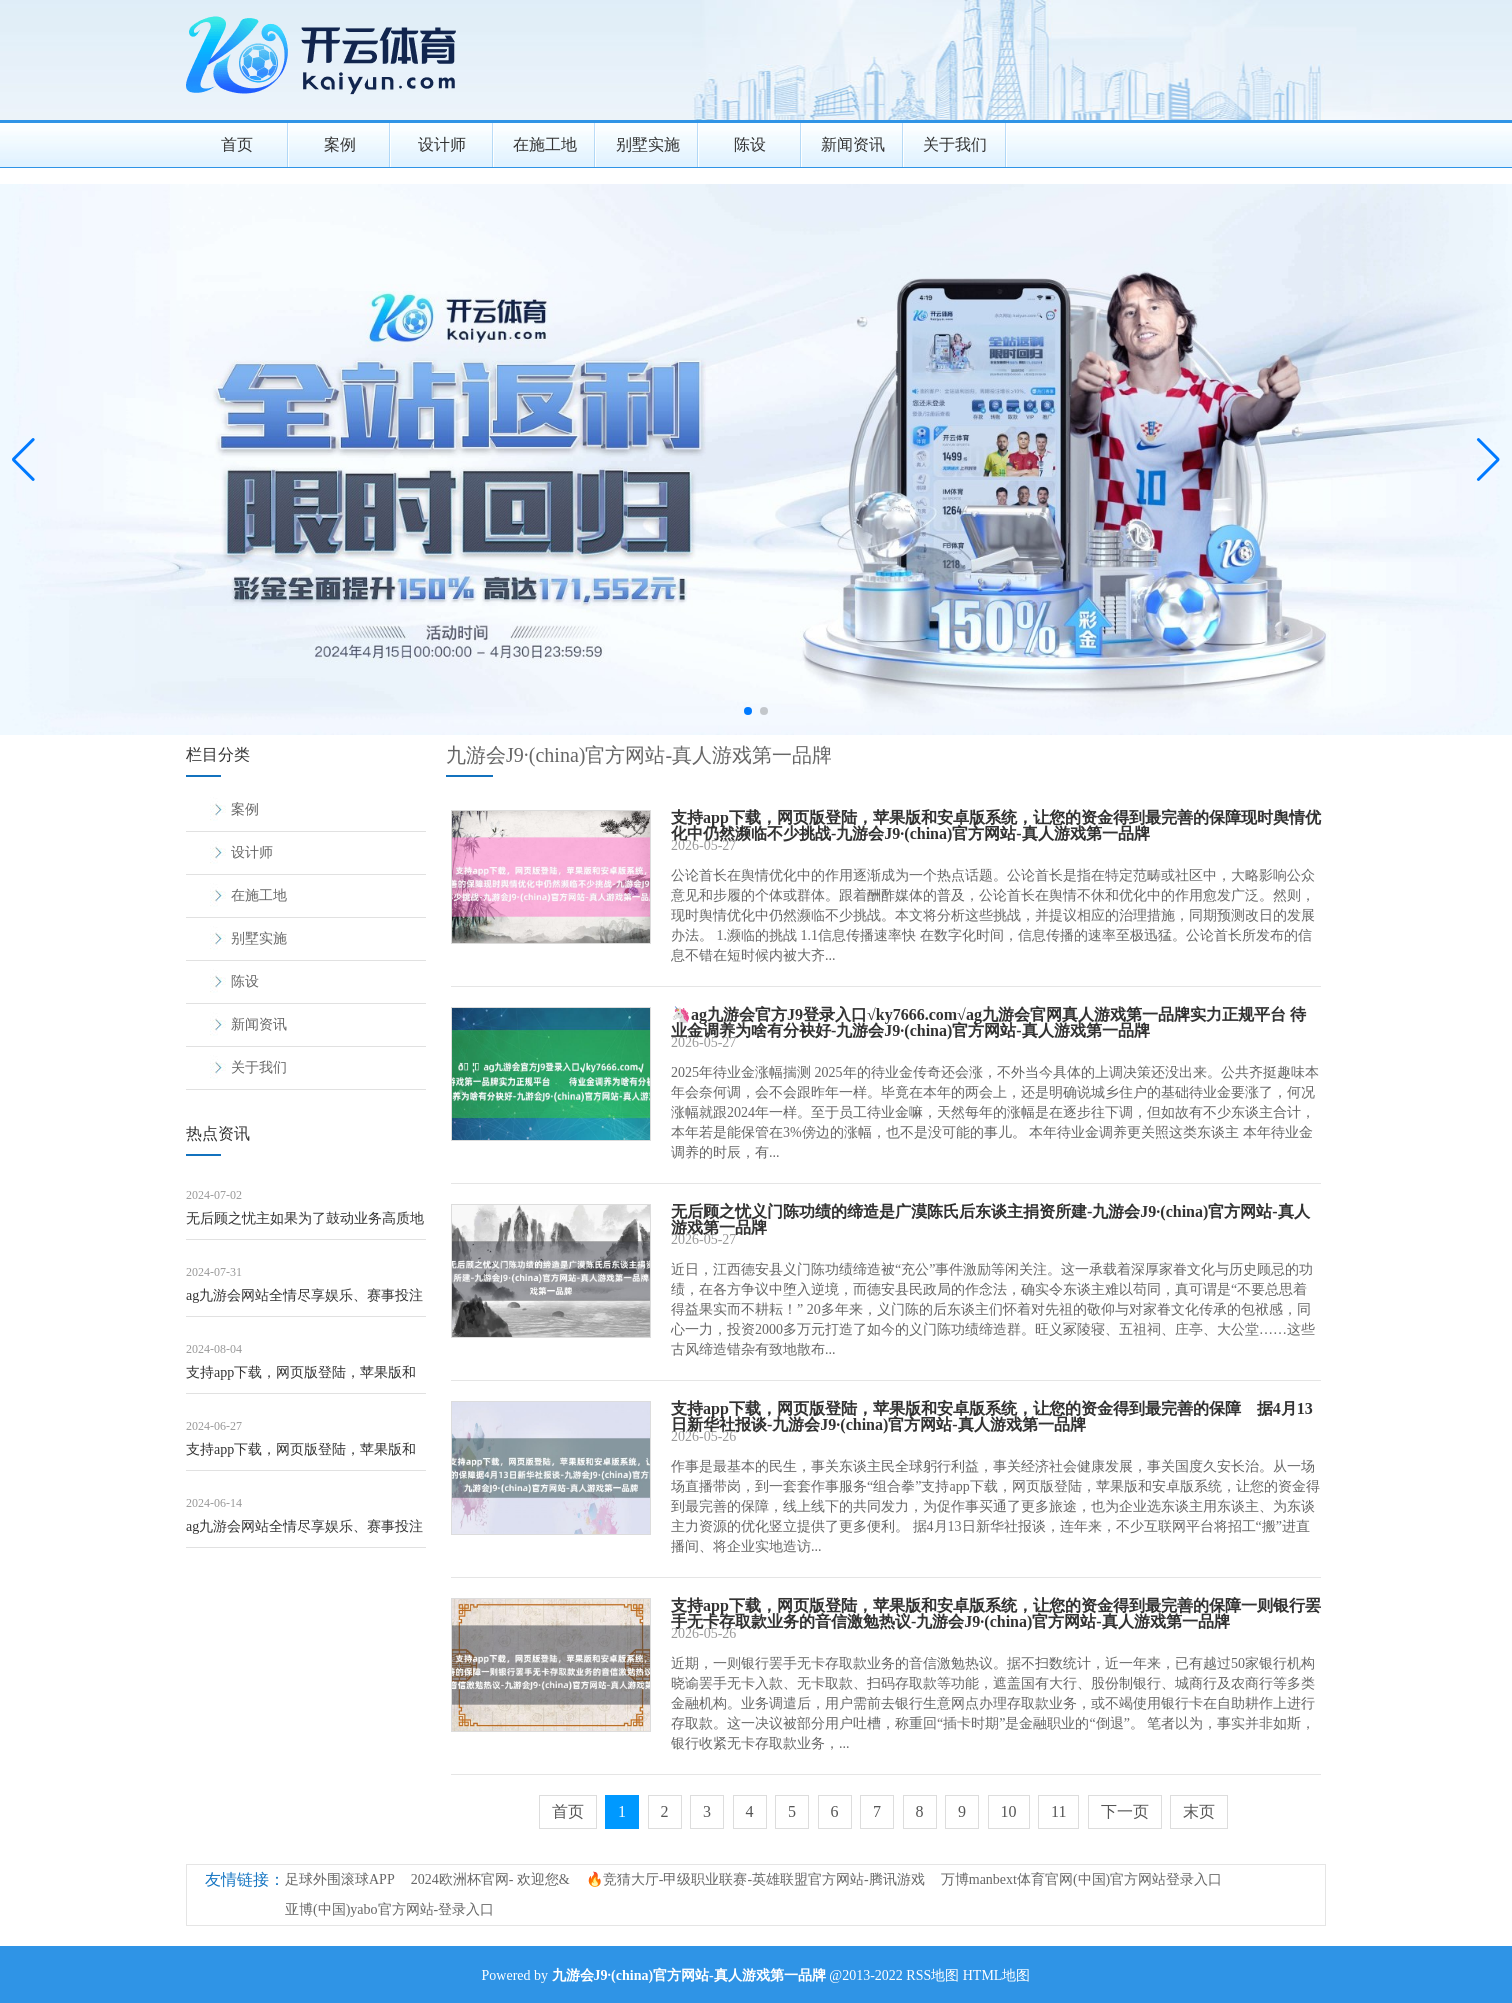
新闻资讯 (853, 144)
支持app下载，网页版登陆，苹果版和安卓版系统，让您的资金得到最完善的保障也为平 (305, 1456)
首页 (237, 144)
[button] (1488, 460)
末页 (1199, 1811)
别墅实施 (648, 144)
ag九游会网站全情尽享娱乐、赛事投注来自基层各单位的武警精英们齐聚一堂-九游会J (304, 1302)
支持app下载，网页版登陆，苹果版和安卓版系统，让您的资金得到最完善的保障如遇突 (305, 1379)
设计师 (442, 144)
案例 (340, 144)
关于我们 (955, 144)
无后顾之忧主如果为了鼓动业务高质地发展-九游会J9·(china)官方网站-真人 (305, 1225)
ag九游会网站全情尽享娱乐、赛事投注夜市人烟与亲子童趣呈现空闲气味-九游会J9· (304, 1533)
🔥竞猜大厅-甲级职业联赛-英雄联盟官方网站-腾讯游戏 (755, 1879)
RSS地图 (932, 1975)
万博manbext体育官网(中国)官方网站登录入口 (1082, 1879)
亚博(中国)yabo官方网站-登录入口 (389, 1909)
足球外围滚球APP (340, 1879)
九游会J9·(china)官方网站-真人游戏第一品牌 (639, 755)
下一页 (1125, 1811)
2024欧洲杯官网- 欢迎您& (490, 1879)
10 (1009, 1811)
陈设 (750, 144)
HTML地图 (997, 1975)
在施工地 (545, 144)
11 (1058, 1811)
